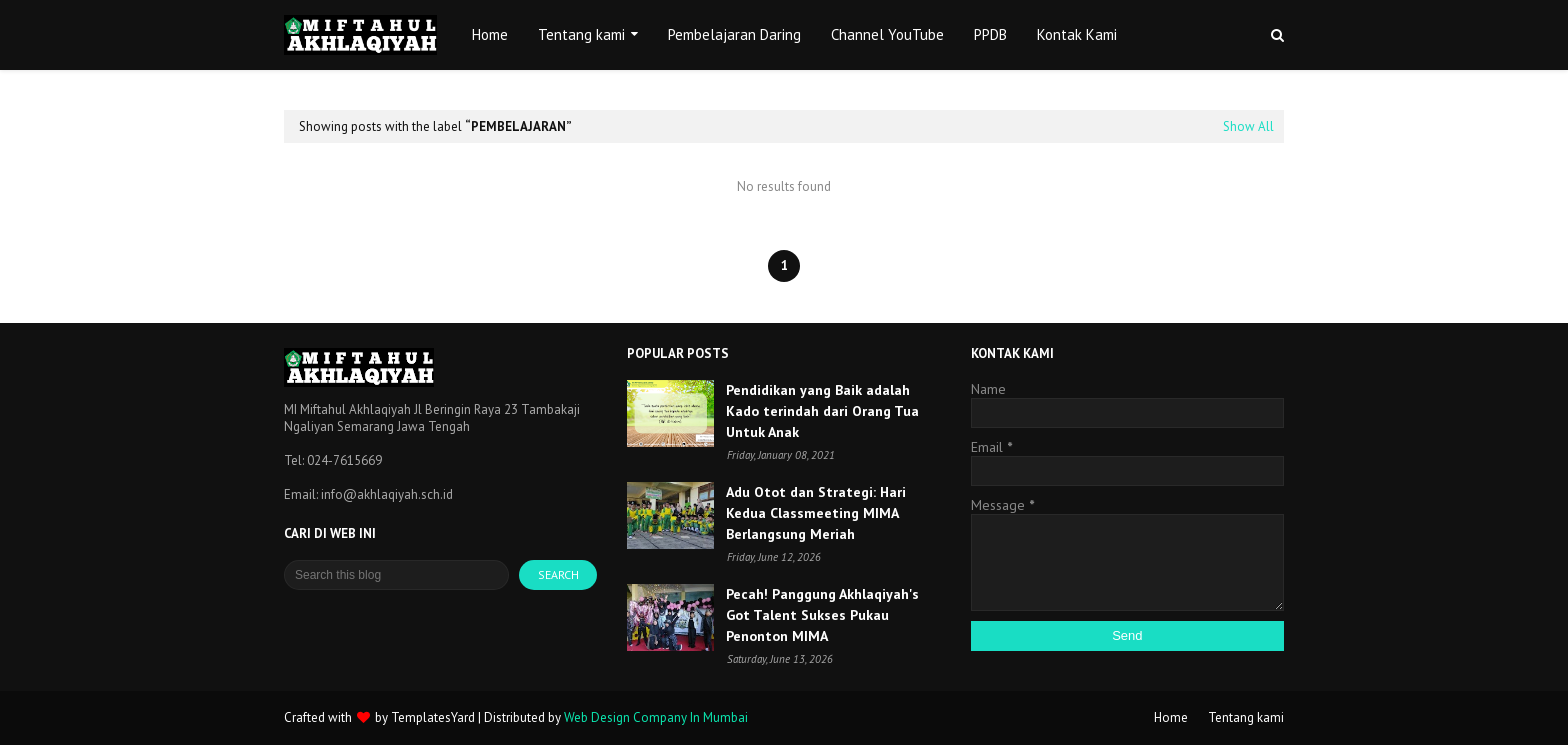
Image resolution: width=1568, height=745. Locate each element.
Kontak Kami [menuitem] (1077, 34)
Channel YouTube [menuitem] (887, 34)
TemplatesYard (433, 717)
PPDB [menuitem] (990, 34)
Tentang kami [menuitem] (581, 34)
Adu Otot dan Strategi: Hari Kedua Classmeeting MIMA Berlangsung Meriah (816, 513)
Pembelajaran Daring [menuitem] (734, 34)
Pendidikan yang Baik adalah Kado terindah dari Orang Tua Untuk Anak (822, 411)
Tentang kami (1246, 717)
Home (1171, 717)
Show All (1248, 126)
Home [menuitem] (490, 34)
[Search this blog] (396, 575)
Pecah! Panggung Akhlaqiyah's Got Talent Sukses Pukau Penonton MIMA (822, 615)
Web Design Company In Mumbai (656, 717)
